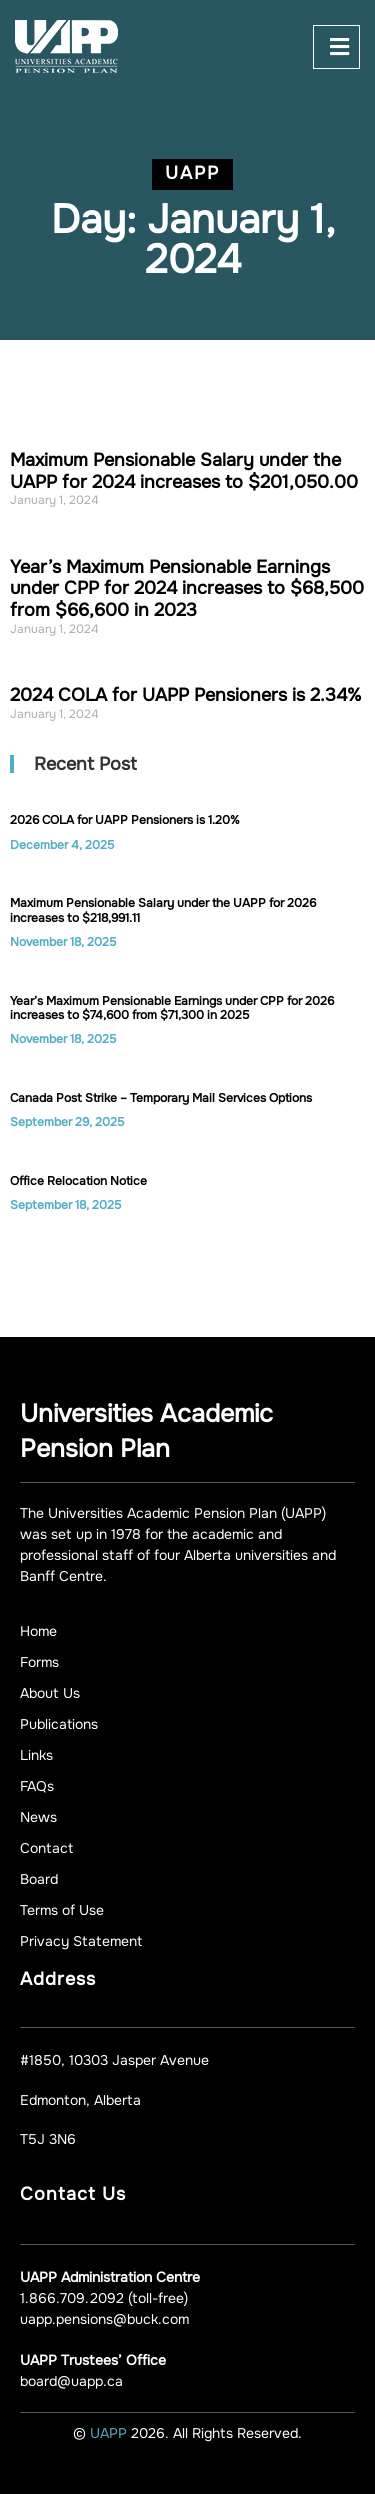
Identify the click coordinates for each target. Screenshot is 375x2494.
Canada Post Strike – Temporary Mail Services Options (161, 1098)
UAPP (110, 2433)
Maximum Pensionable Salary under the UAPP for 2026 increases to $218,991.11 (163, 910)
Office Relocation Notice (78, 1181)
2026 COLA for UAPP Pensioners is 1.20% (125, 820)
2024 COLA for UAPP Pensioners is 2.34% (185, 695)
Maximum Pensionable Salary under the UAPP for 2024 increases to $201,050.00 (184, 471)
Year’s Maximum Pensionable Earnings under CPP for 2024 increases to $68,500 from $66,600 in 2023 (187, 588)
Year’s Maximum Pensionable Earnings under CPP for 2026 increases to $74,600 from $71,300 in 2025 (172, 1008)
